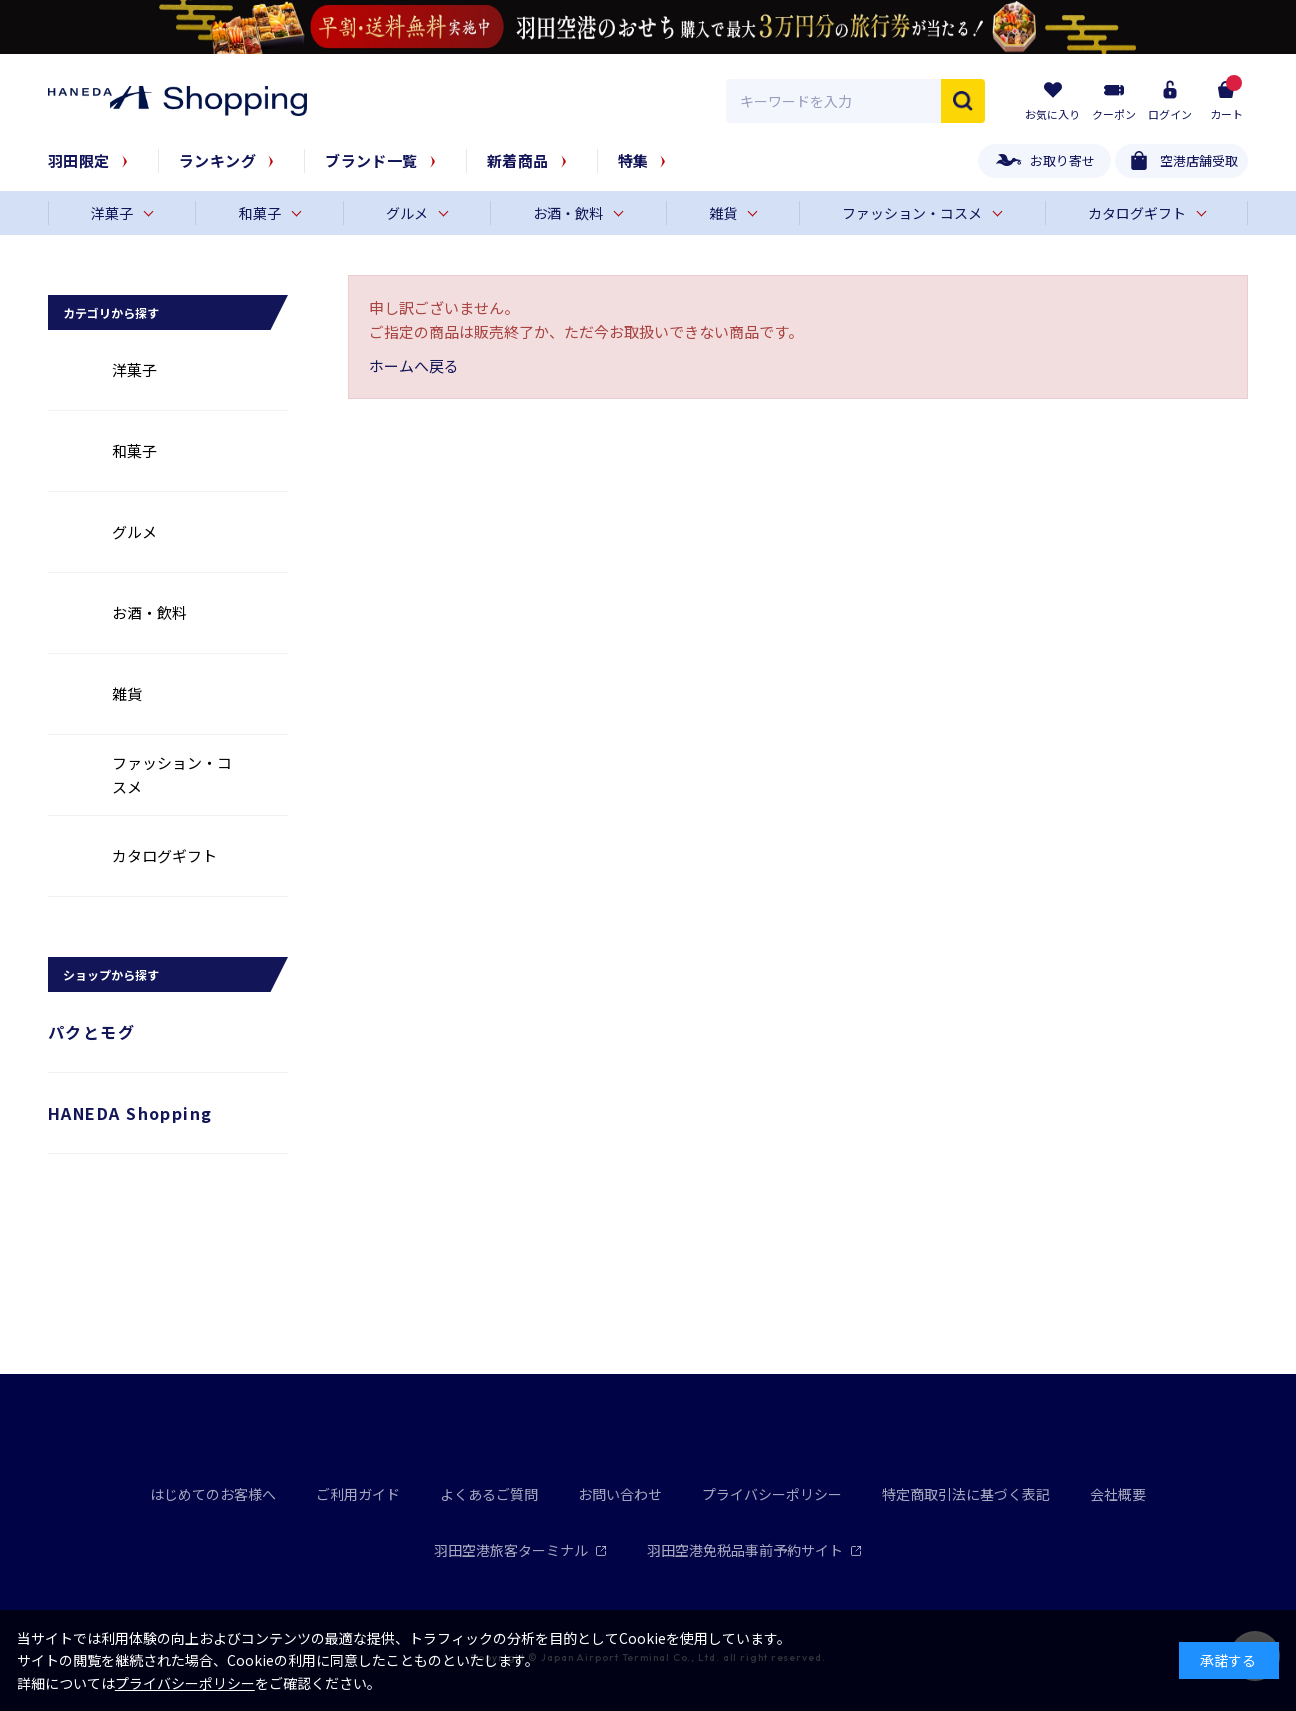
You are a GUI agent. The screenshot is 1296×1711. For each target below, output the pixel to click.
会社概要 (1118, 1494)
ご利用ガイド (358, 1494)
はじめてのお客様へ (213, 1494)
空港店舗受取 (1199, 160)
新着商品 (518, 160)
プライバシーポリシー (772, 1494)
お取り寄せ (1062, 160)
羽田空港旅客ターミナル (520, 1550)
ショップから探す (111, 974)
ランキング (217, 160)
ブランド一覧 (371, 160)
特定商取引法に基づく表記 (966, 1494)
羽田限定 (79, 160)
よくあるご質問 (489, 1494)
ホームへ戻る (414, 365)
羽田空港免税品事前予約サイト (754, 1550)
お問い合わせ (620, 1494)
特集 (633, 160)
